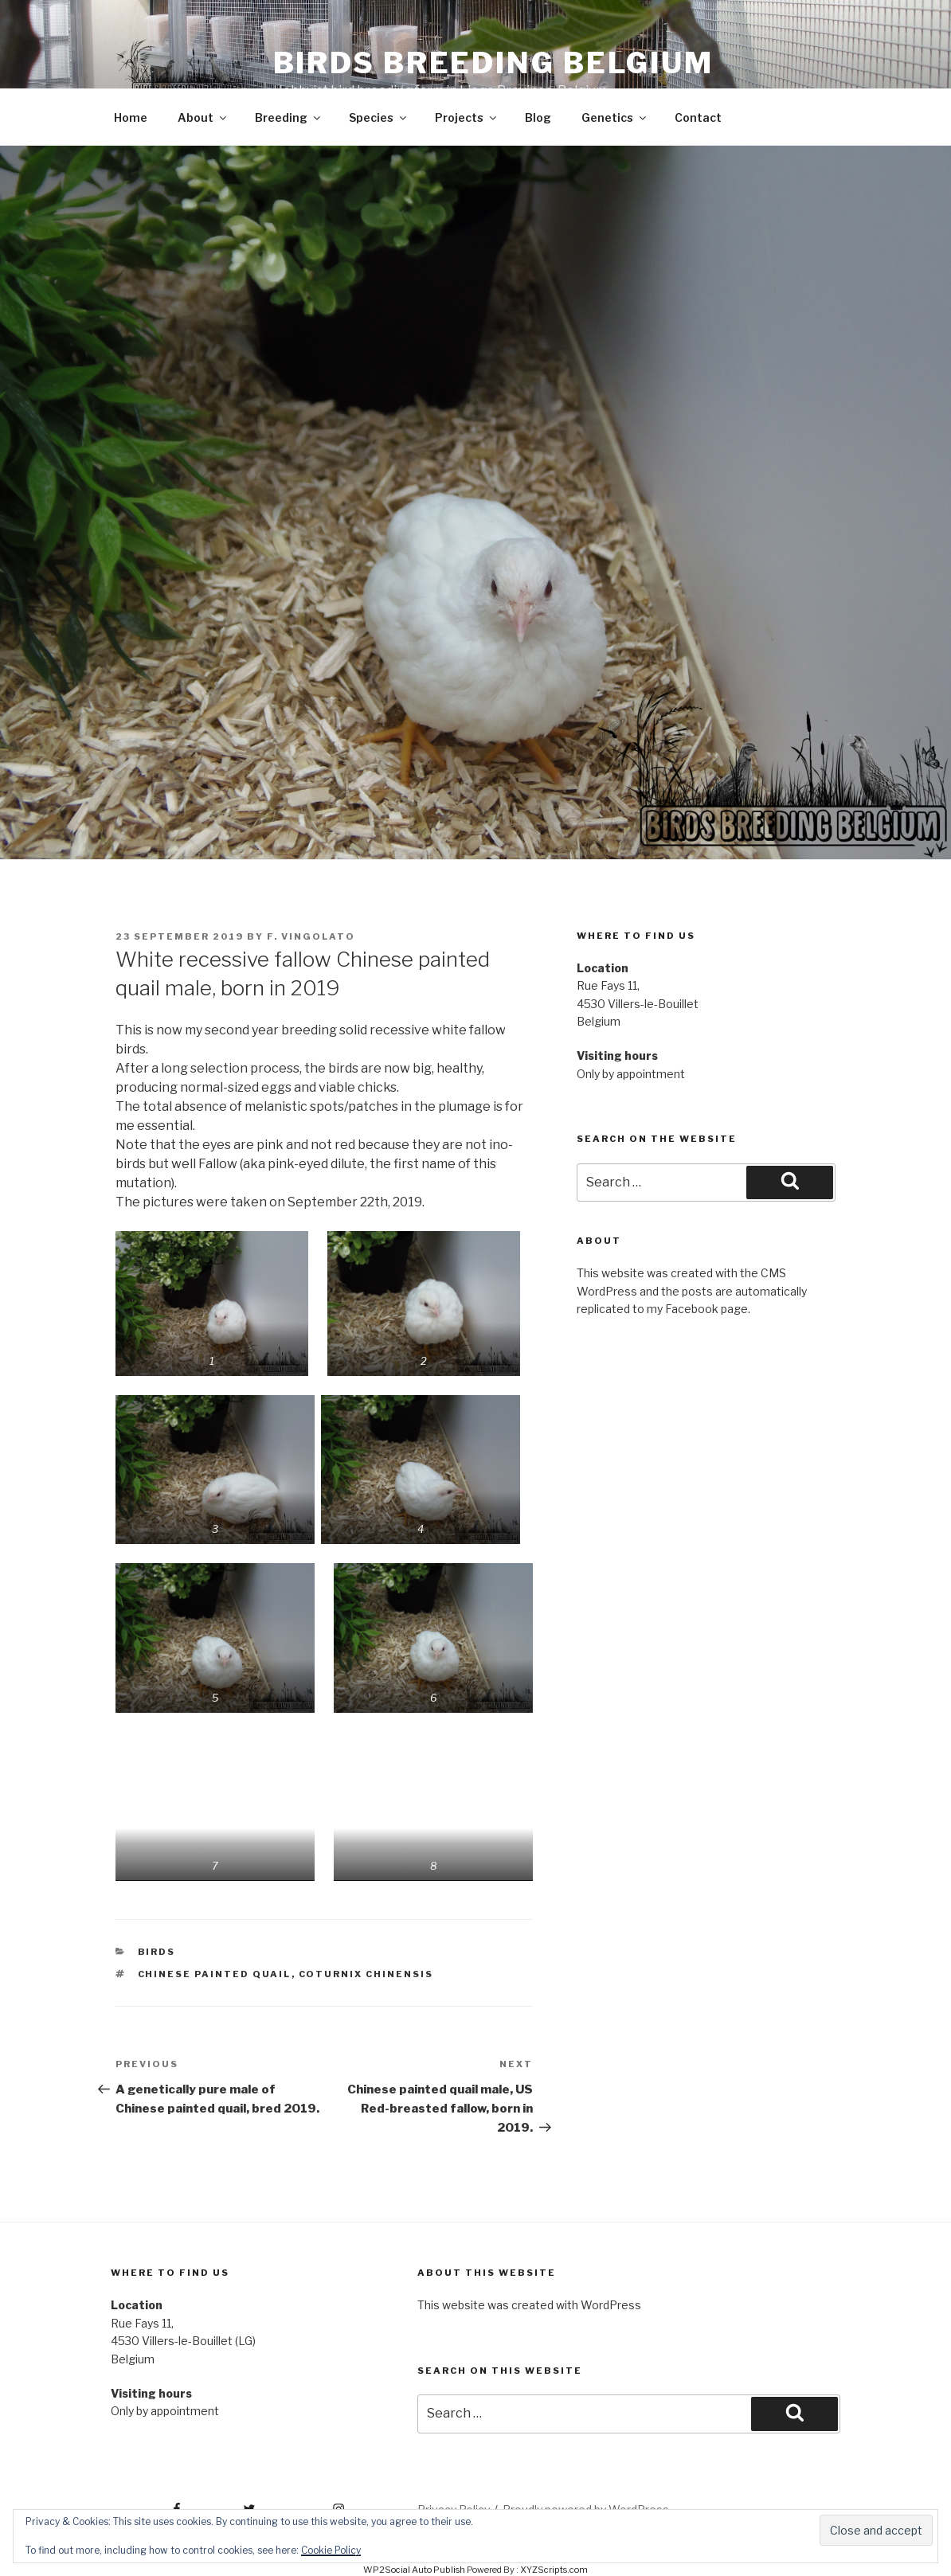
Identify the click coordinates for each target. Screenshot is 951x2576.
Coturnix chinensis (366, 1974)
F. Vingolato (311, 936)
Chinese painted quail (215, 1974)
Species (379, 117)
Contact (698, 117)
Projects (467, 117)
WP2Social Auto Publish (414, 2569)
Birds (157, 1951)
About (203, 117)
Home (130, 117)
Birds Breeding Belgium (493, 62)
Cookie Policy (331, 2550)
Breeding (289, 117)
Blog (538, 117)
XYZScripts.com (554, 2569)
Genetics (614, 117)
